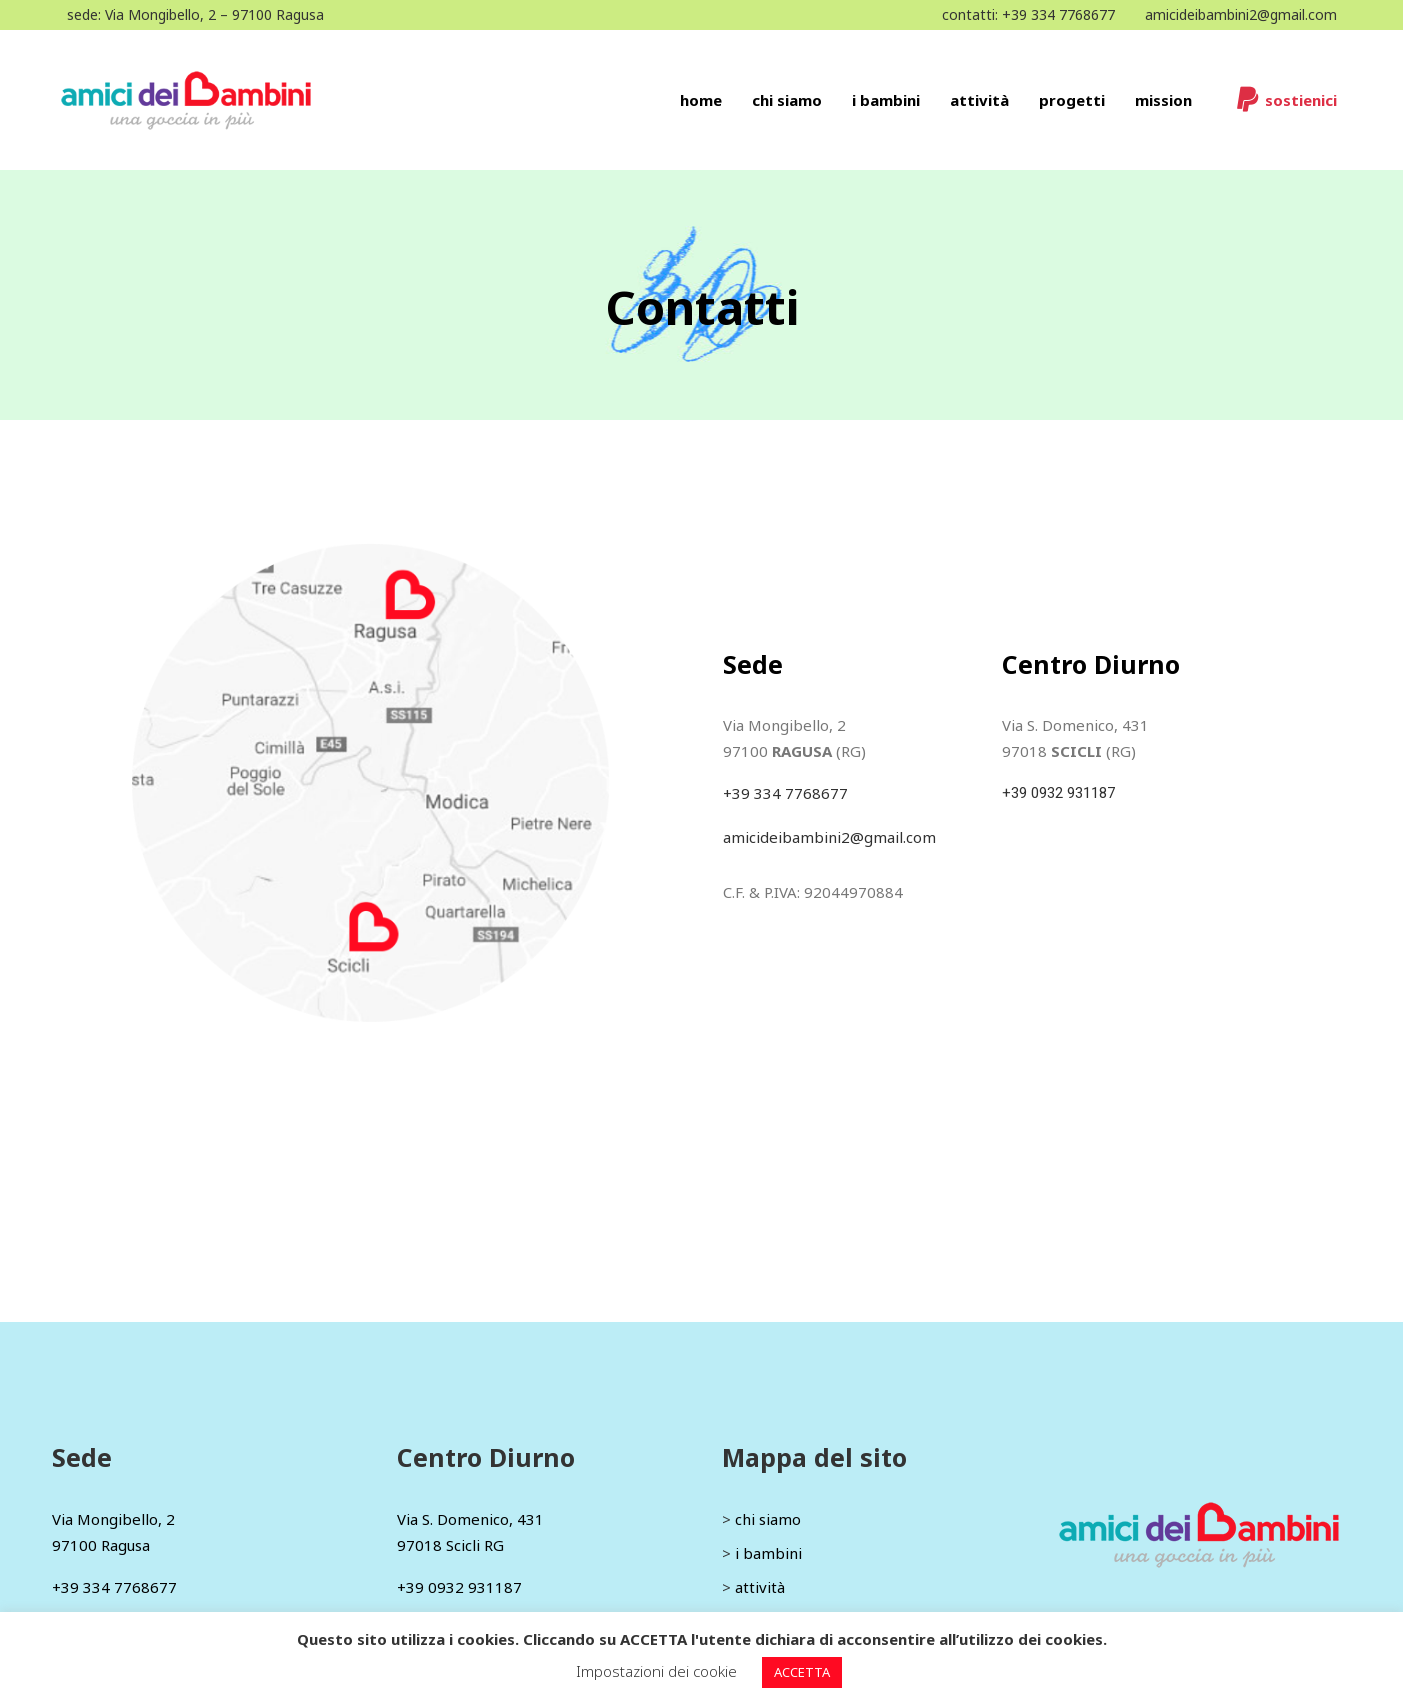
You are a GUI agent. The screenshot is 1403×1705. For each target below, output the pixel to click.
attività (760, 1587)
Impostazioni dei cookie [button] (656, 1671)
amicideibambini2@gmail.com (1241, 14)
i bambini (768, 1553)
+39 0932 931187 (1058, 793)
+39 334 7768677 (1058, 14)
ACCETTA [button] (802, 1672)
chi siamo (768, 1519)
